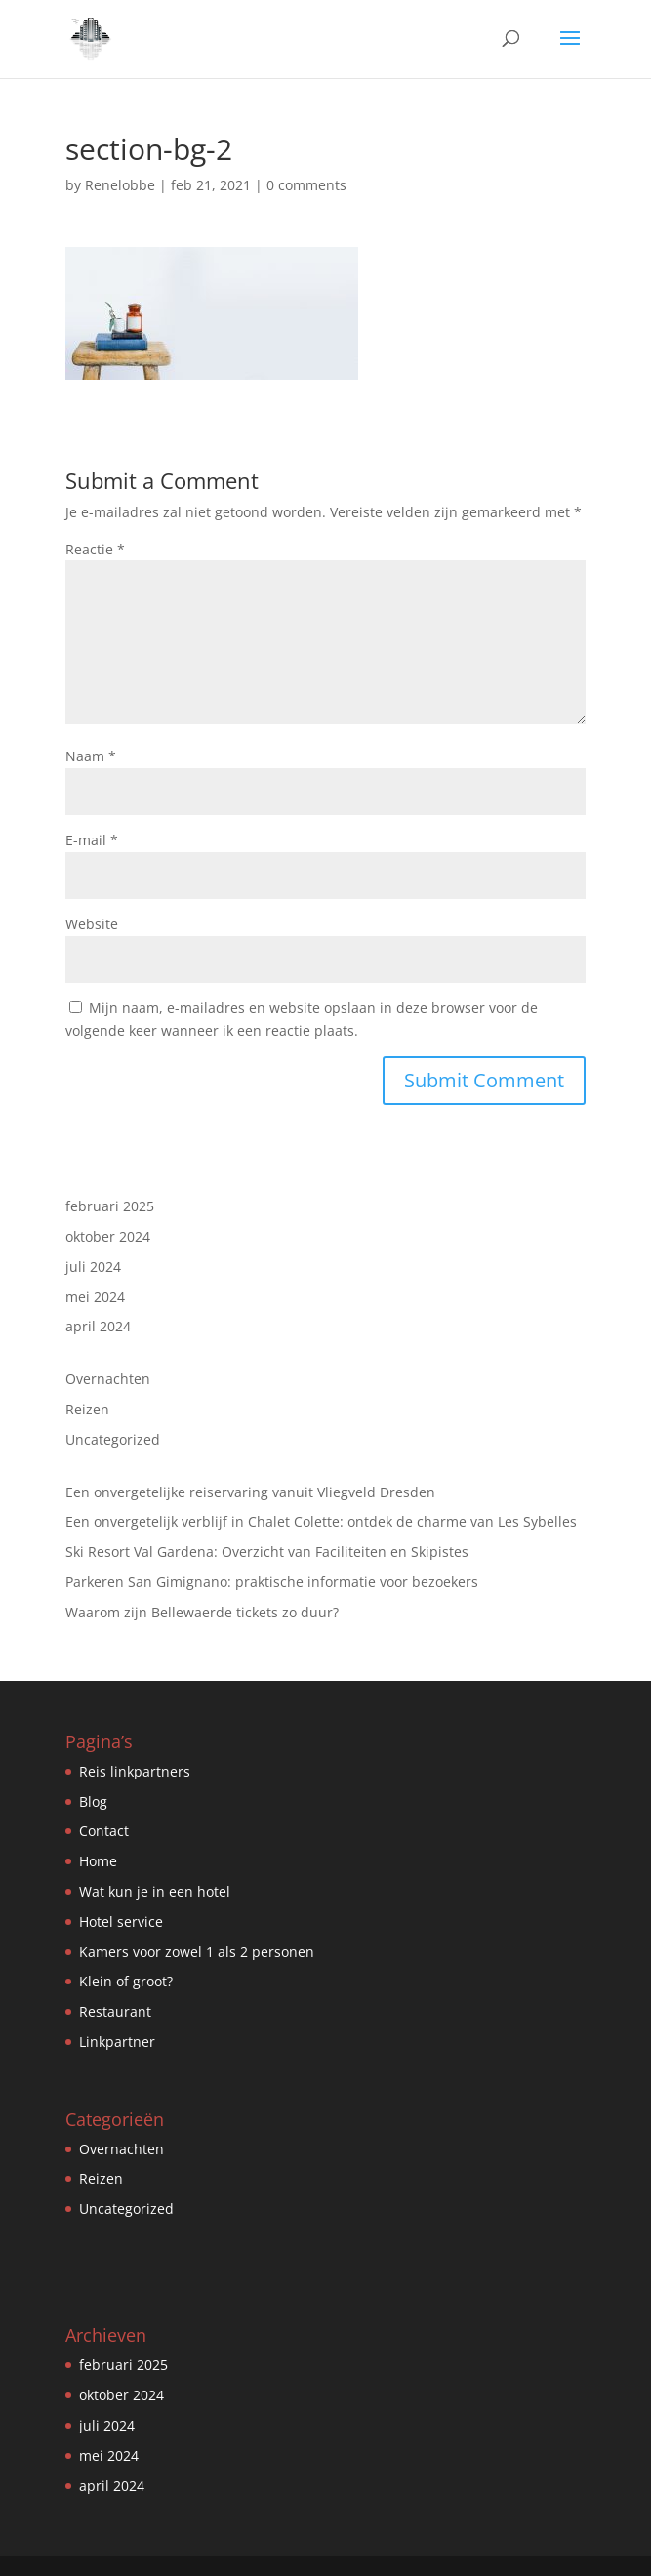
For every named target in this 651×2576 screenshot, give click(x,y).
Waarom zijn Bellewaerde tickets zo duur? (202, 1612)
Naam (90, 756)
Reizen (87, 1409)
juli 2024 (93, 1266)
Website (91, 924)
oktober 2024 (107, 1236)
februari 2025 (109, 1206)
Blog (93, 1801)
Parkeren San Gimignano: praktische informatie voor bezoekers (271, 1582)
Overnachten (107, 1379)
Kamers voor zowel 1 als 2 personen (196, 1951)
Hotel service (121, 1921)
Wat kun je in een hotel (154, 1891)
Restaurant (115, 2011)
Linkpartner (117, 2041)
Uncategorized (112, 1439)
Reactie (95, 549)
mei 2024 (95, 1297)
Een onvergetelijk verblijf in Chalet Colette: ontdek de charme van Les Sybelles (321, 1521)
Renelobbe (120, 185)
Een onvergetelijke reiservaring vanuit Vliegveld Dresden (250, 1492)
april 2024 (98, 1326)
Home (98, 1861)
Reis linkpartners (134, 1771)
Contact (104, 1830)
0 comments (306, 185)
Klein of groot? (126, 1981)
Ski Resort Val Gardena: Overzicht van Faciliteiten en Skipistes (266, 1551)
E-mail (91, 840)
